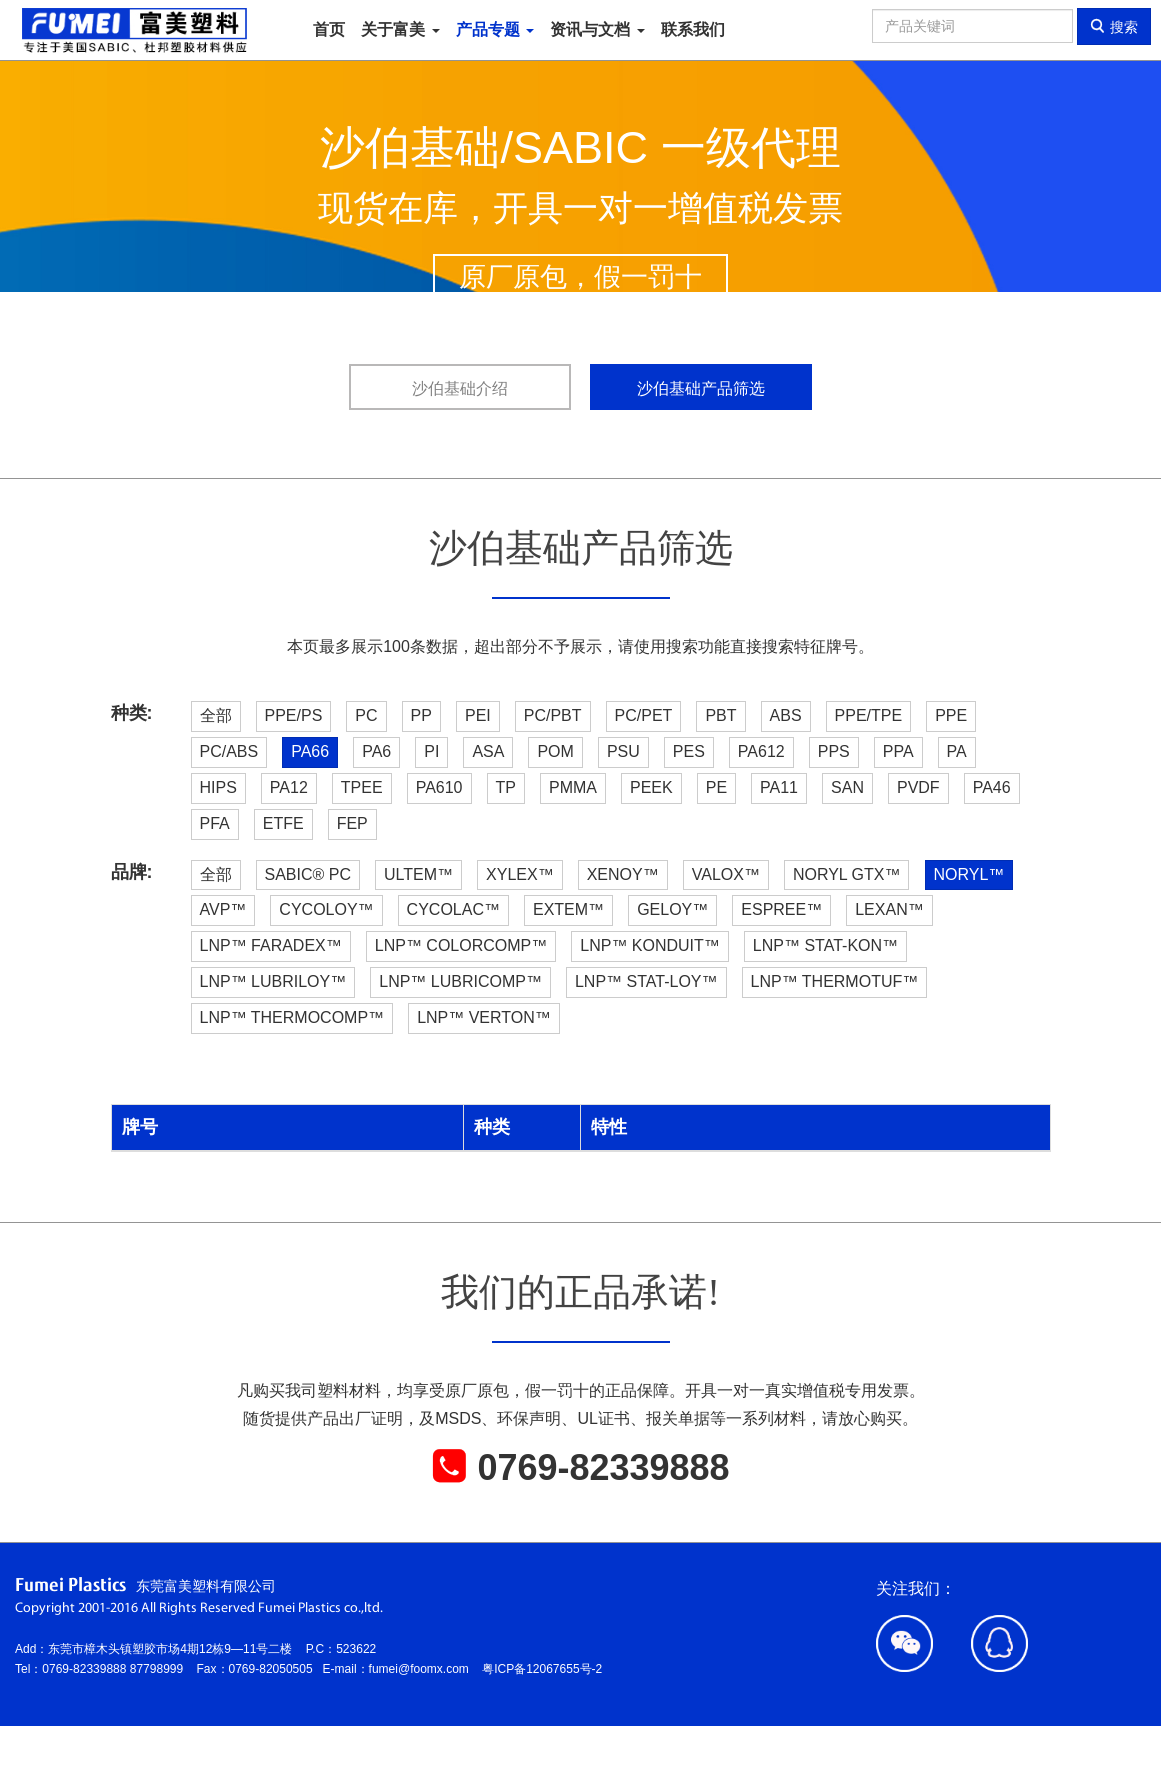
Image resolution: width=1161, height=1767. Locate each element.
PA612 (761, 751)
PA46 (992, 787)
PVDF (918, 787)
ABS (786, 715)
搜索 (1114, 26)
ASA (488, 751)
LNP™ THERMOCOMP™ (292, 1017)
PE (716, 787)
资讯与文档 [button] (597, 29)
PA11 (779, 787)
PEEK (651, 787)
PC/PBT (553, 715)
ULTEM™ (418, 874)
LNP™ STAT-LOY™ (646, 981)
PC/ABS (229, 751)
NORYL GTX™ (847, 874)
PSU (623, 751)
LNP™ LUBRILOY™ (273, 981)
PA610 (439, 787)
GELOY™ (672, 909)
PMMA (573, 787)
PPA (898, 751)
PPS (834, 751)
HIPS (218, 787)
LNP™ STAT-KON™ (825, 945)
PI (431, 751)
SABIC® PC (308, 874)
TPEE (362, 787)
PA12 (289, 787)
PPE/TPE (869, 715)
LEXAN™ (889, 909)
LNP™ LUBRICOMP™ (460, 981)
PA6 (376, 751)
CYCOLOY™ (326, 909)
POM (555, 751)
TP (506, 787)
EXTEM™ (568, 909)
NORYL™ (969, 874)
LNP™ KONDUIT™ (650, 945)
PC (366, 715)
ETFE (283, 823)
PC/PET (644, 715)
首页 (329, 29)
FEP (352, 823)
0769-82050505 (276, 1669)
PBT (720, 715)
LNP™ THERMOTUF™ (835, 981)
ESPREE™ (781, 909)
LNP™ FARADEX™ (271, 945)
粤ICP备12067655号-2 (542, 1669)
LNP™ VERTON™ (484, 1017)
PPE (951, 715)
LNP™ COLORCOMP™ (461, 945)
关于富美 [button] (400, 29)
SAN (847, 787)
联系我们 (693, 29)
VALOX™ (726, 874)
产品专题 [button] (495, 29)
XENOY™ (623, 874)
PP (421, 715)
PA (957, 751)
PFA (215, 823)
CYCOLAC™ (453, 909)
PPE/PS (294, 715)
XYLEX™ (520, 874)
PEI (478, 715)
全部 (216, 715)
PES (689, 751)
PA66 (310, 751)
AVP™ (223, 909)
